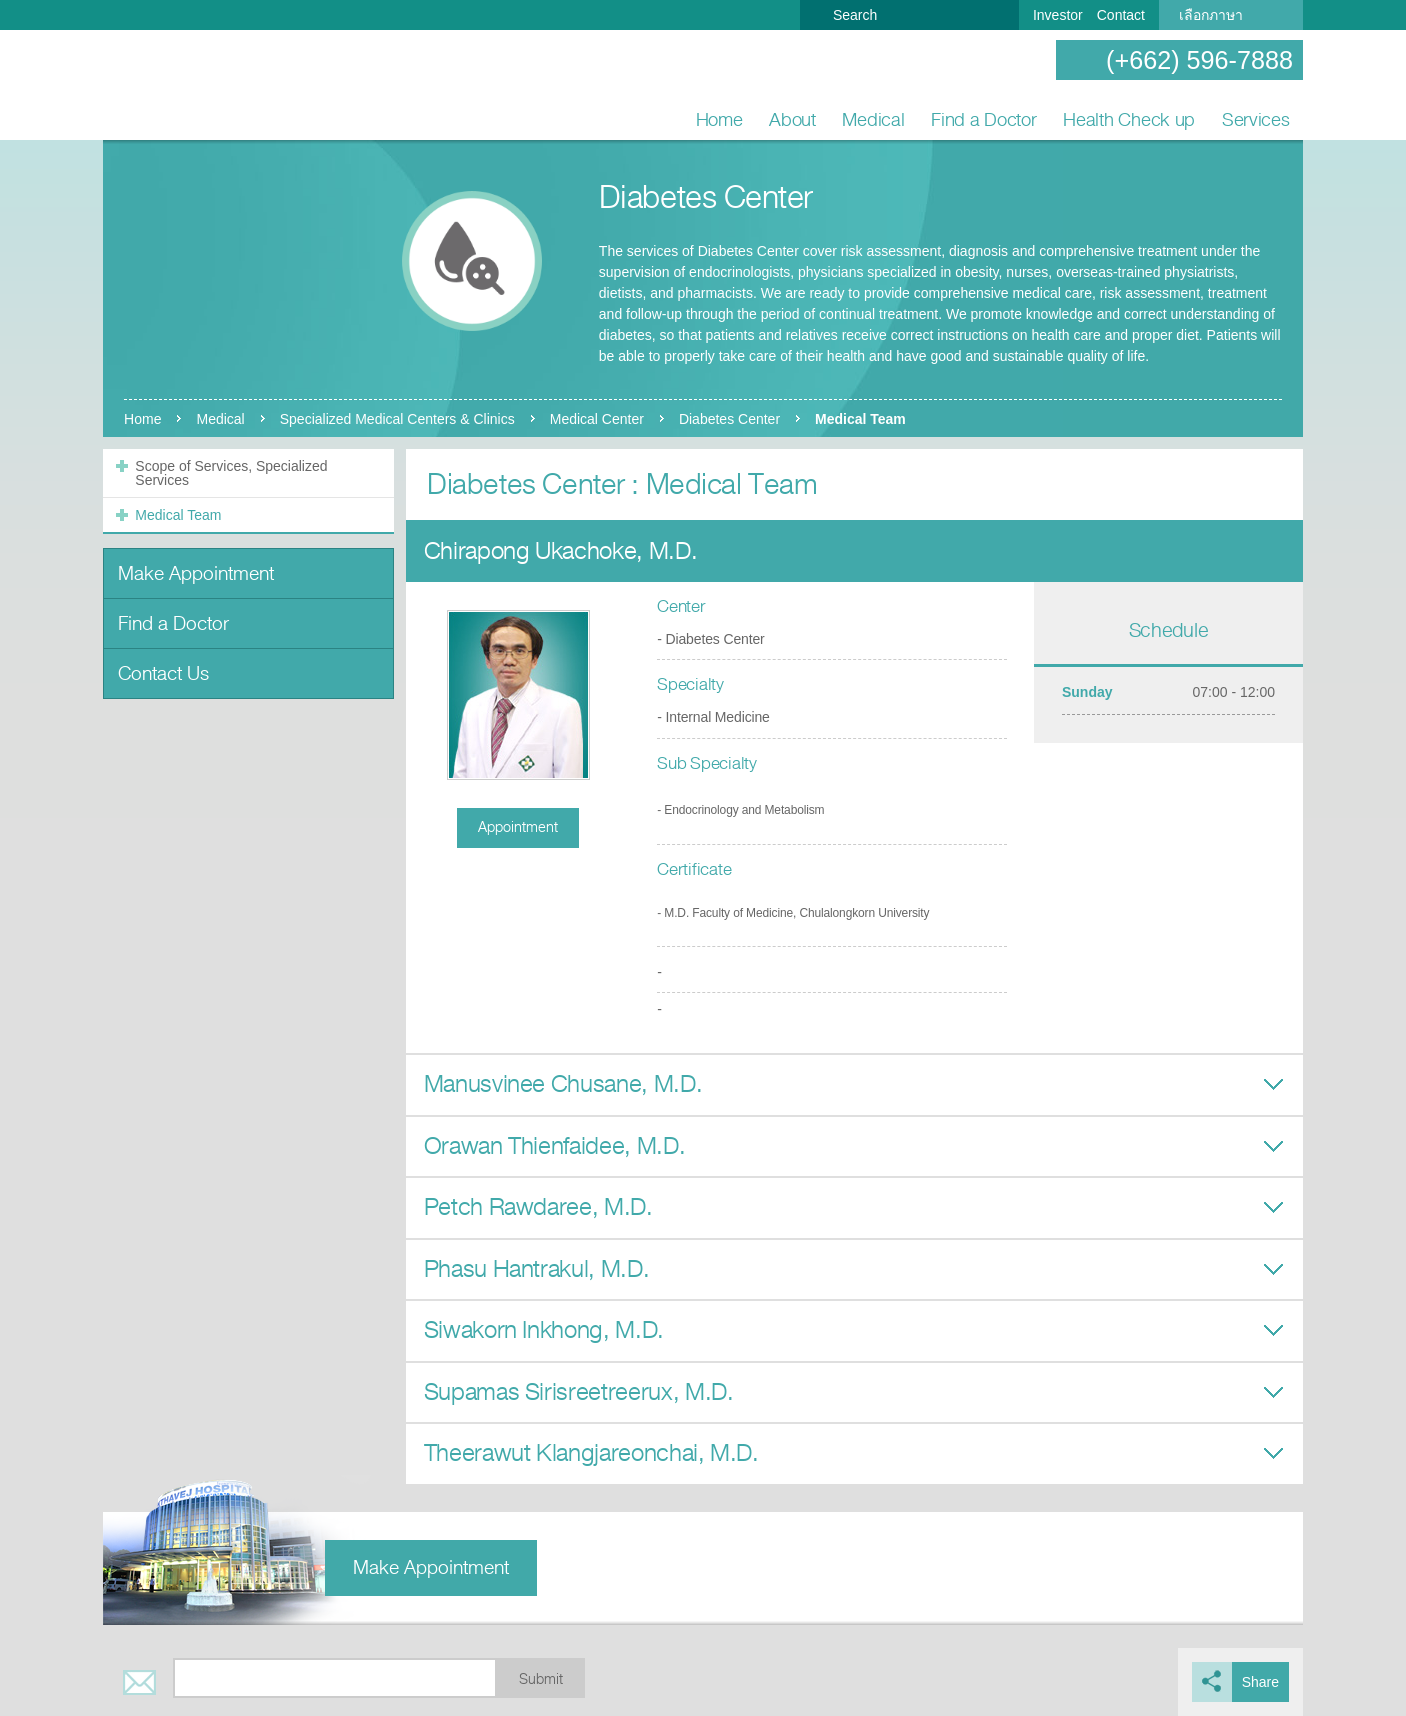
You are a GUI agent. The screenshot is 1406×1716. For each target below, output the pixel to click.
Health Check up (1129, 119)
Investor (1058, 15)
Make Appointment (196, 573)
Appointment (518, 827)
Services (1256, 119)
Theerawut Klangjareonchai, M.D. (591, 1453)
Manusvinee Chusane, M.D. (563, 1084)
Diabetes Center (729, 419)
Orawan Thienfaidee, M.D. (555, 1146)
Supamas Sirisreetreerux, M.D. (579, 1392)
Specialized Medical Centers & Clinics (397, 419)
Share (1260, 1682)
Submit (541, 1679)
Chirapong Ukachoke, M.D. (561, 551)
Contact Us (163, 673)
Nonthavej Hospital (168, 86)
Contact (1121, 15)
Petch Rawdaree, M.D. (538, 1207)
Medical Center (597, 419)
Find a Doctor (984, 119)
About (792, 119)
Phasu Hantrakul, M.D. (537, 1269)
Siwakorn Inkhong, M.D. (544, 1330)
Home (719, 119)
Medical (873, 119)
